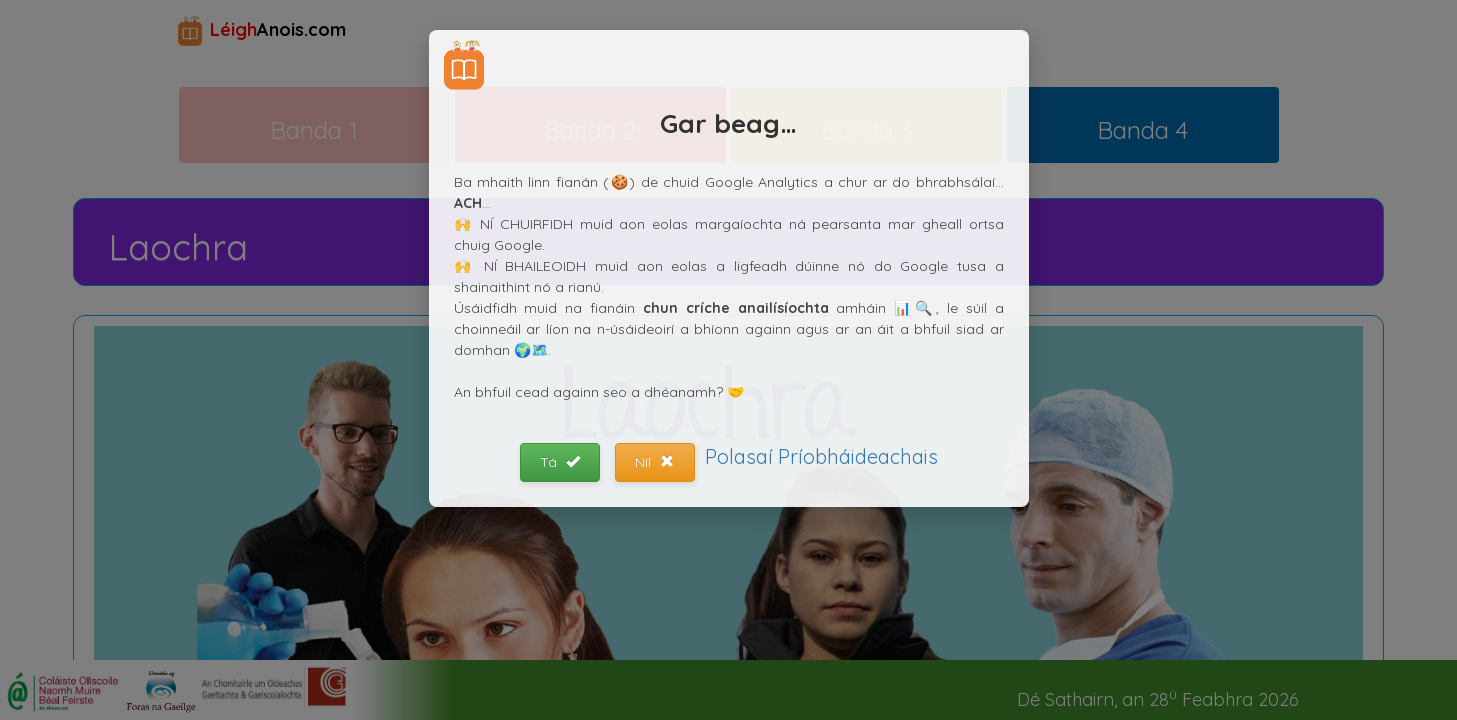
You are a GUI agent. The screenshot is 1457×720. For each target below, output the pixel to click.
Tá (560, 462)
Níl (654, 462)
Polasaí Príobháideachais (821, 456)
